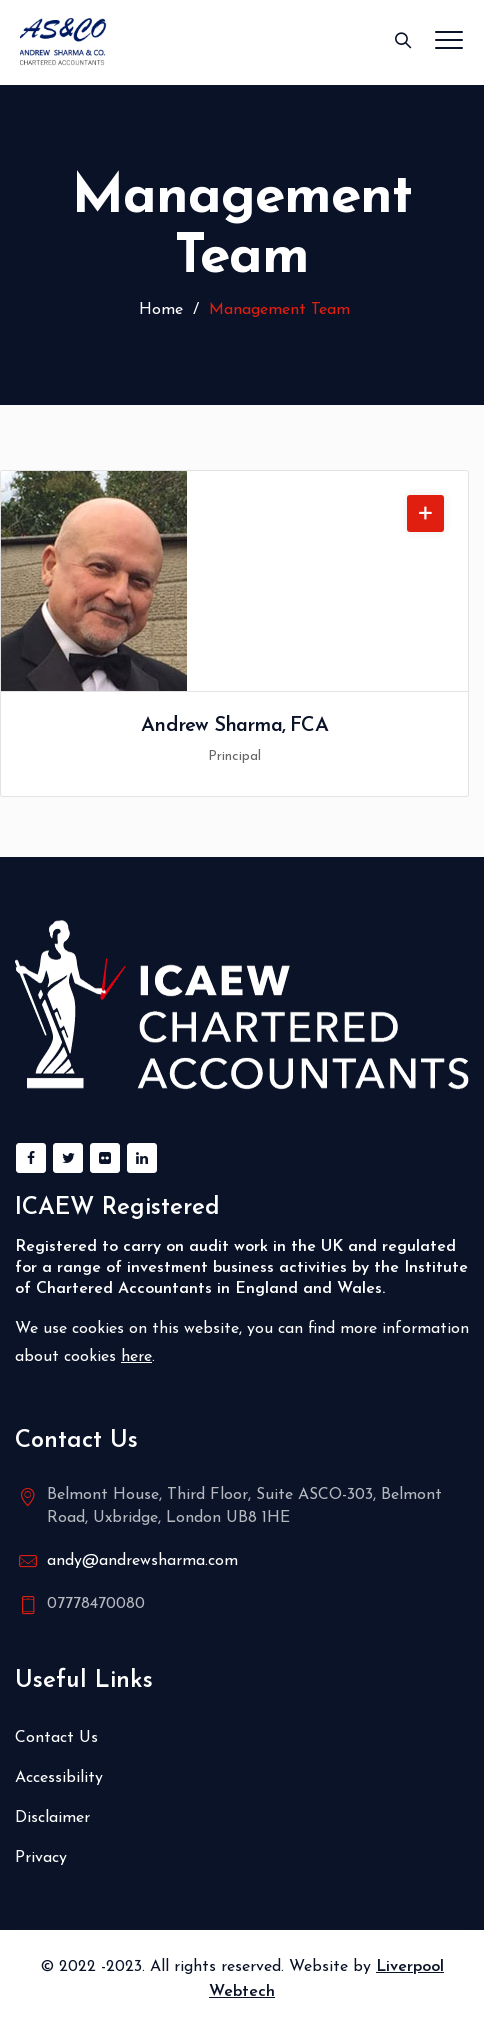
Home (158, 310)
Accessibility (59, 1778)
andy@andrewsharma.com (142, 1561)
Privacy (41, 1858)
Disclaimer (52, 1818)
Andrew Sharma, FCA (234, 726)
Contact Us (56, 1738)
